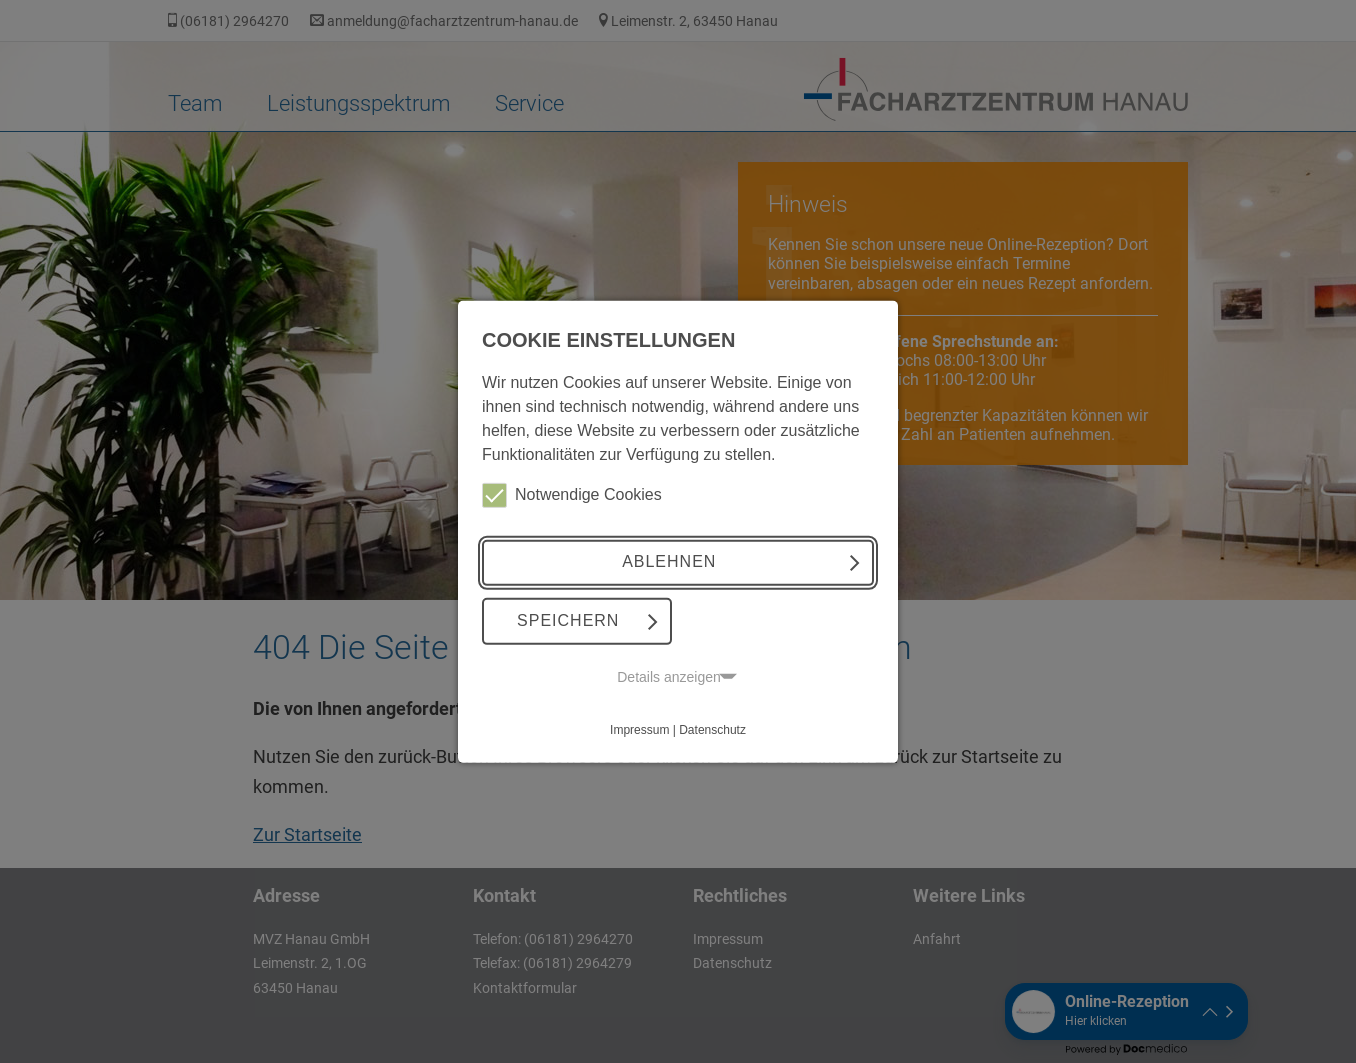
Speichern (568, 620)
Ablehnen (669, 561)
